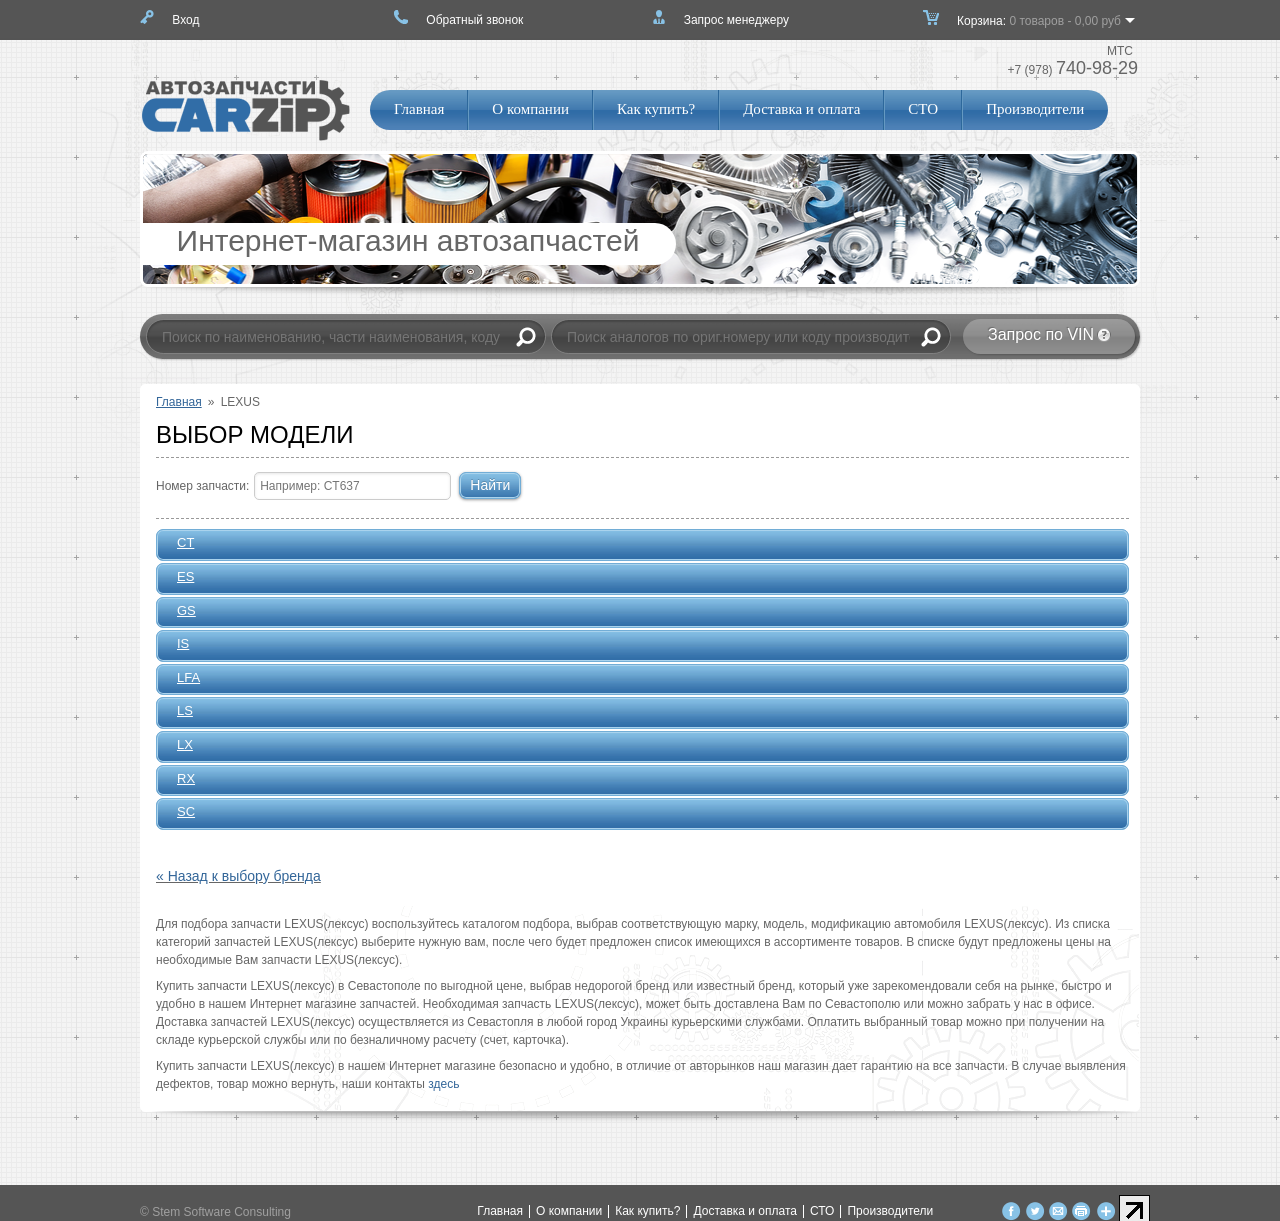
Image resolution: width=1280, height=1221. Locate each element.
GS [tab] (180, 612)
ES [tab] (179, 578)
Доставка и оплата (801, 109)
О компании (530, 109)
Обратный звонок (474, 20)
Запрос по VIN (1041, 334)
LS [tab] (178, 712)
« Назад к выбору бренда (238, 876)
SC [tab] (180, 813)
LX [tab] (178, 746)
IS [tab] (177, 645)
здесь (443, 1084)
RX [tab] (180, 780)
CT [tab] (179, 544)
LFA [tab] (182, 679)
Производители (1035, 109)
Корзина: (1039, 27)
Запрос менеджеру (736, 20)
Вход (185, 20)
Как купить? (656, 109)
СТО (923, 109)
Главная (419, 109)
